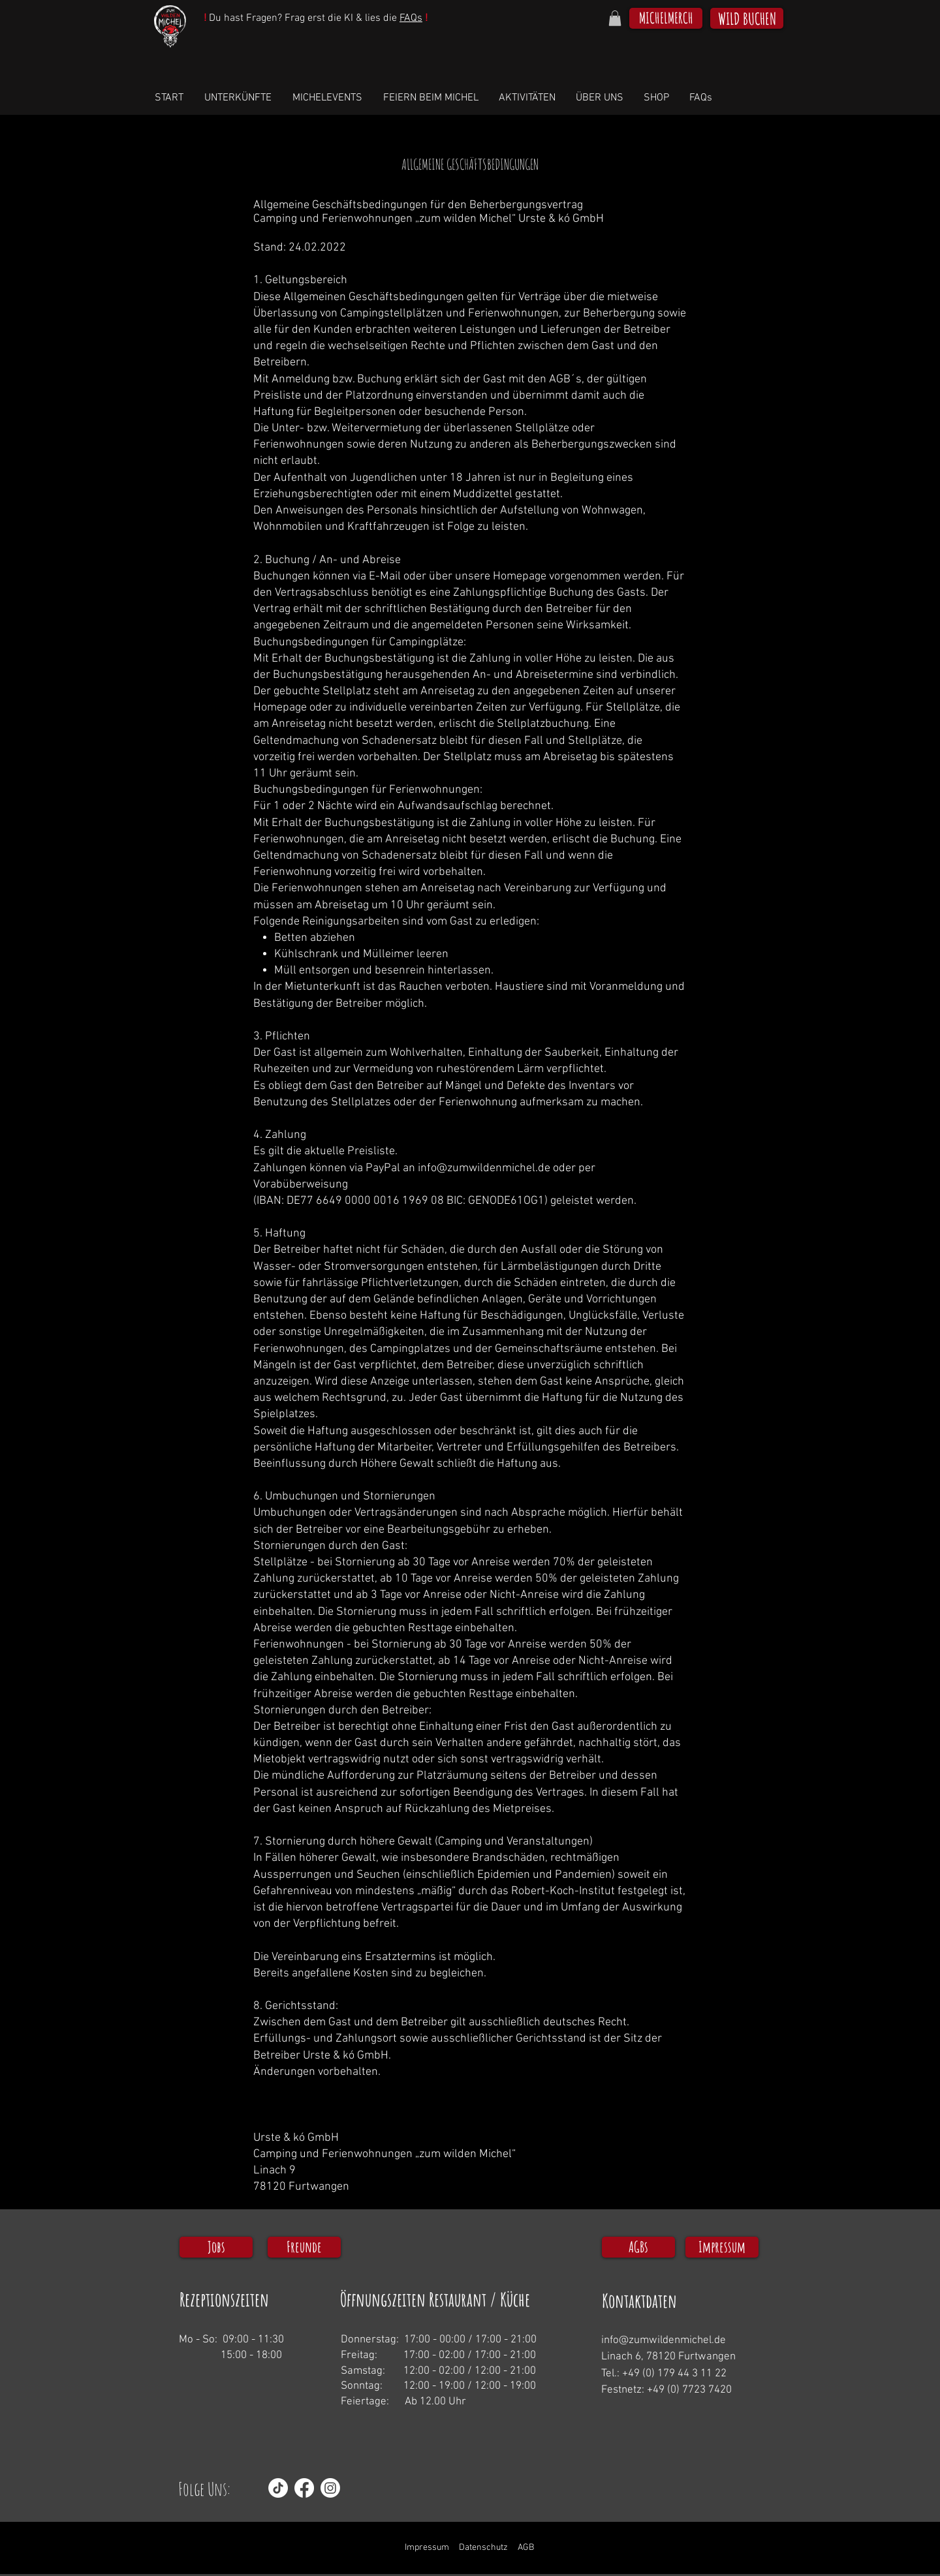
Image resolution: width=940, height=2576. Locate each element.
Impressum (427, 2547)
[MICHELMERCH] (665, 18)
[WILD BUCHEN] (746, 18)
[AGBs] (638, 2247)
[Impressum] (722, 2247)
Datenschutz (483, 2547)
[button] (614, 18)
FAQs (411, 18)
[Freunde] (304, 2247)
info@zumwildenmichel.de (484, 1168)
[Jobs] (216, 2247)
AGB (526, 2547)
